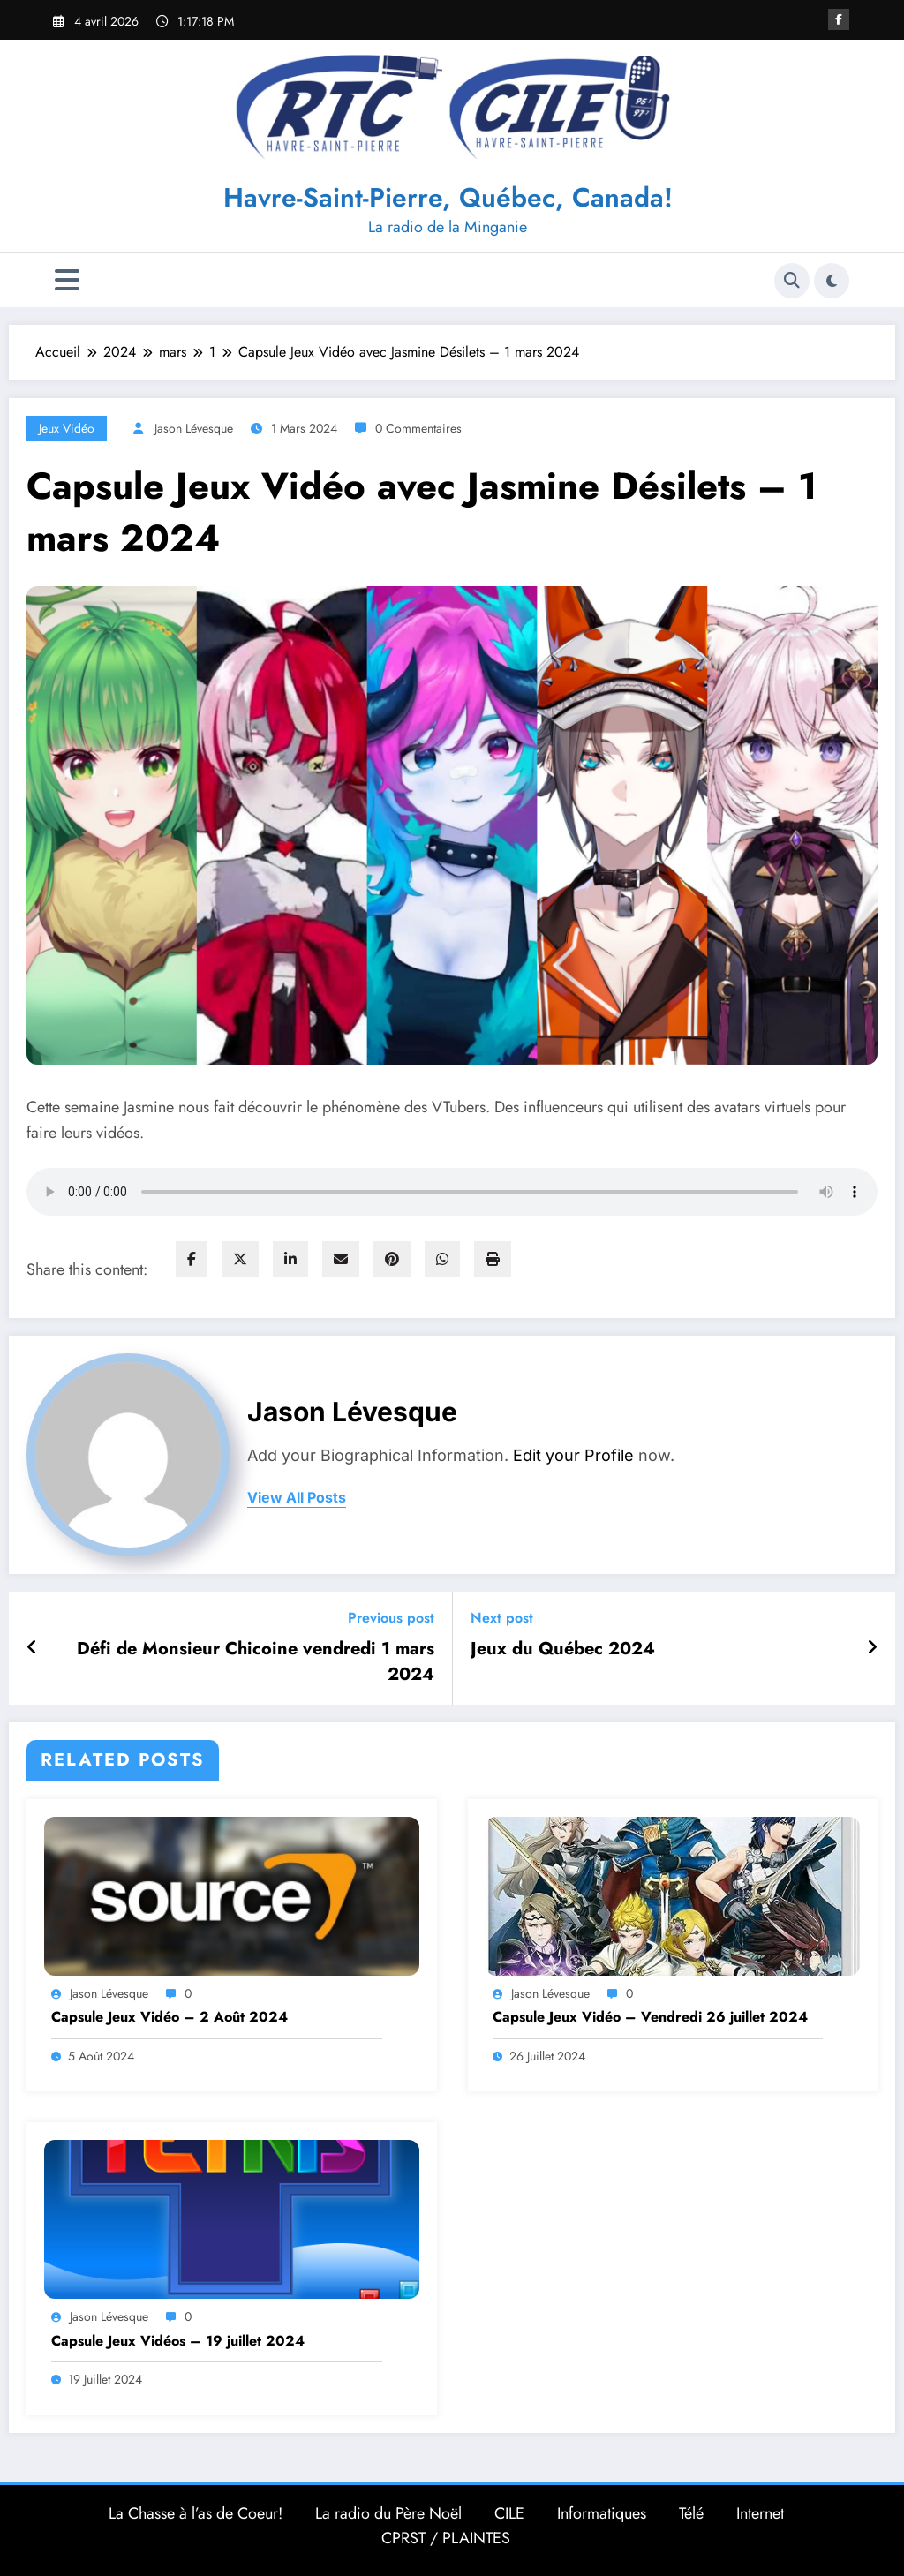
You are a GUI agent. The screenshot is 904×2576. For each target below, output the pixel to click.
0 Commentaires (418, 428)
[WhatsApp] (442, 1259)
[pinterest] (392, 1259)
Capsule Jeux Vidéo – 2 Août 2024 (169, 2017)
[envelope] (340, 1259)
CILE (509, 2513)
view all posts (296, 1497)
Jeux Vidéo (66, 428)
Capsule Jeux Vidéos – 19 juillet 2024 (178, 2341)
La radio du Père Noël (388, 2513)
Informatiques (601, 2513)
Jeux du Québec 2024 (563, 1649)
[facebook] (191, 1259)
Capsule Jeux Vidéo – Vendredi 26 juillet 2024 (650, 2017)
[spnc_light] (831, 280)
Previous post (391, 1617)
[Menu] (67, 280)
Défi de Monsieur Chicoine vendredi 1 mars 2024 (255, 1661)
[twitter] (240, 1259)
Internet (760, 2513)
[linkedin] (290, 1259)
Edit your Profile (573, 1455)
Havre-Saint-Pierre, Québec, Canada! (448, 197)
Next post (502, 1617)
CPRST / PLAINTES (445, 2538)
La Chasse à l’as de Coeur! (195, 2513)
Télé (691, 2513)
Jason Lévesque (193, 428)
